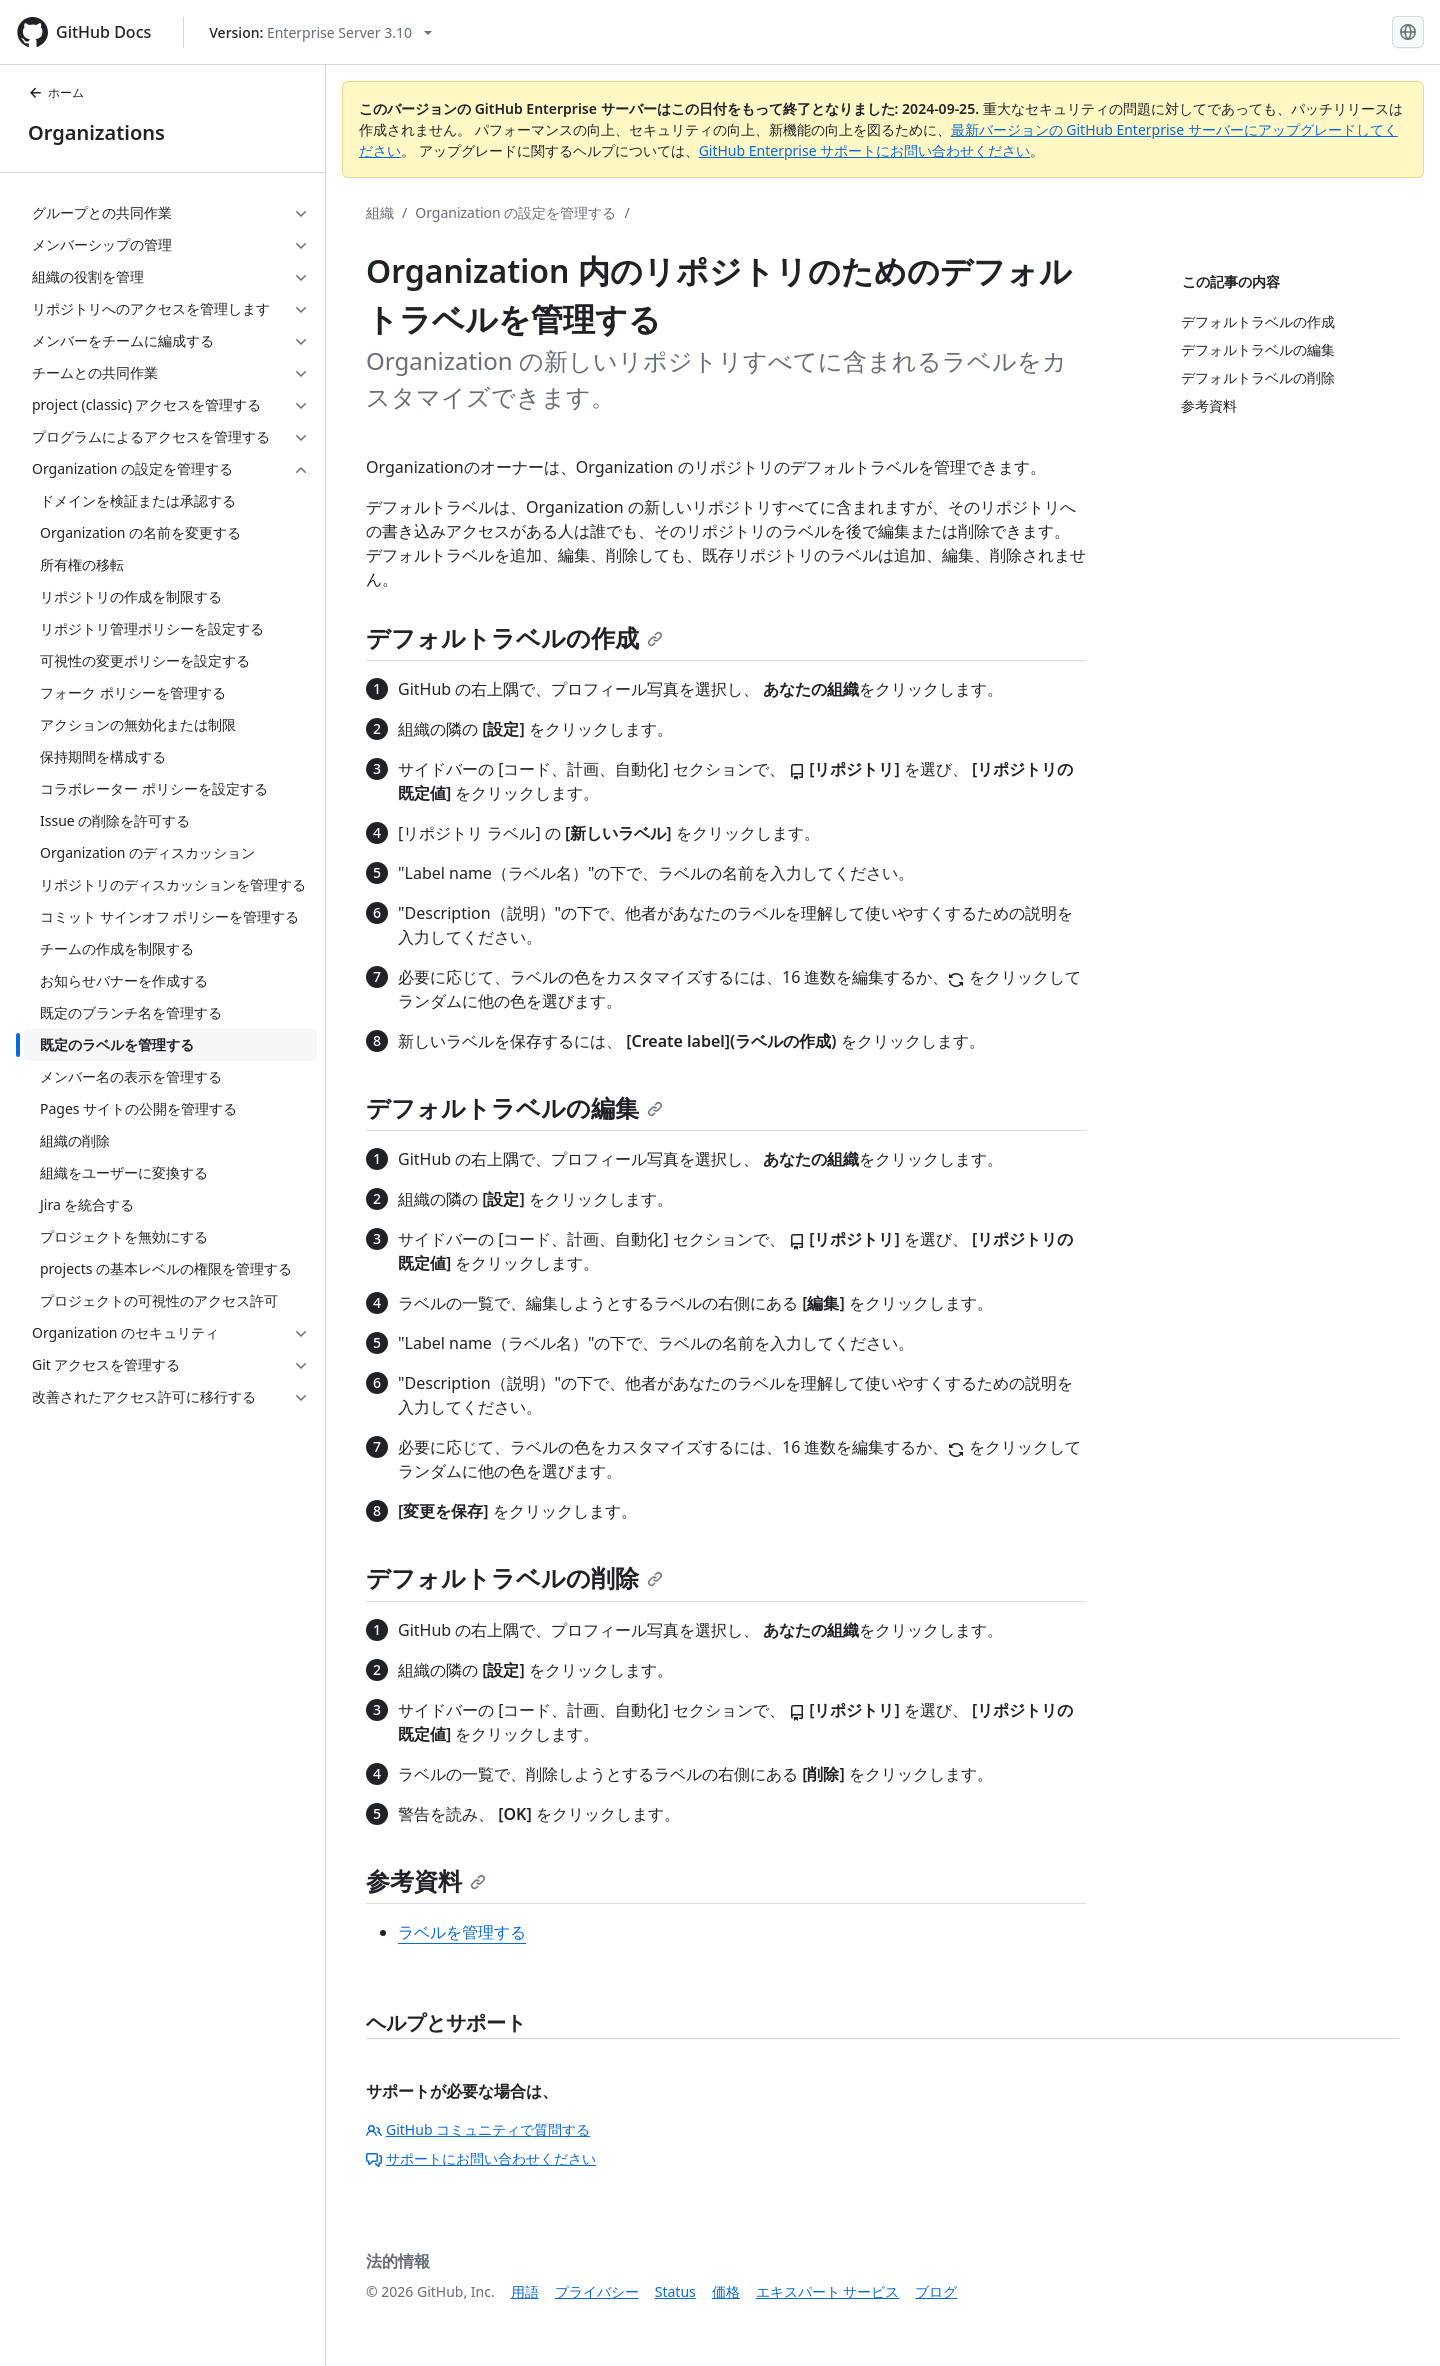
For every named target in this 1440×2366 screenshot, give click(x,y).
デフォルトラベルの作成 (514, 637)
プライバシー (597, 2291)
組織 (380, 212)
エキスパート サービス (828, 2291)
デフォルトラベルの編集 (514, 1107)
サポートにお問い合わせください (481, 2158)
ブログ (936, 2291)
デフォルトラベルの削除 (514, 1577)
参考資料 (426, 1880)
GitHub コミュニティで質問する (478, 2129)
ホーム (56, 92)
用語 (525, 2291)
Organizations (96, 132)
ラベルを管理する (462, 1932)
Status (675, 2291)
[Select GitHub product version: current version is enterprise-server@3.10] (320, 32)
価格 (726, 2291)
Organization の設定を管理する (515, 212)
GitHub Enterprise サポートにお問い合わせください (865, 150)
